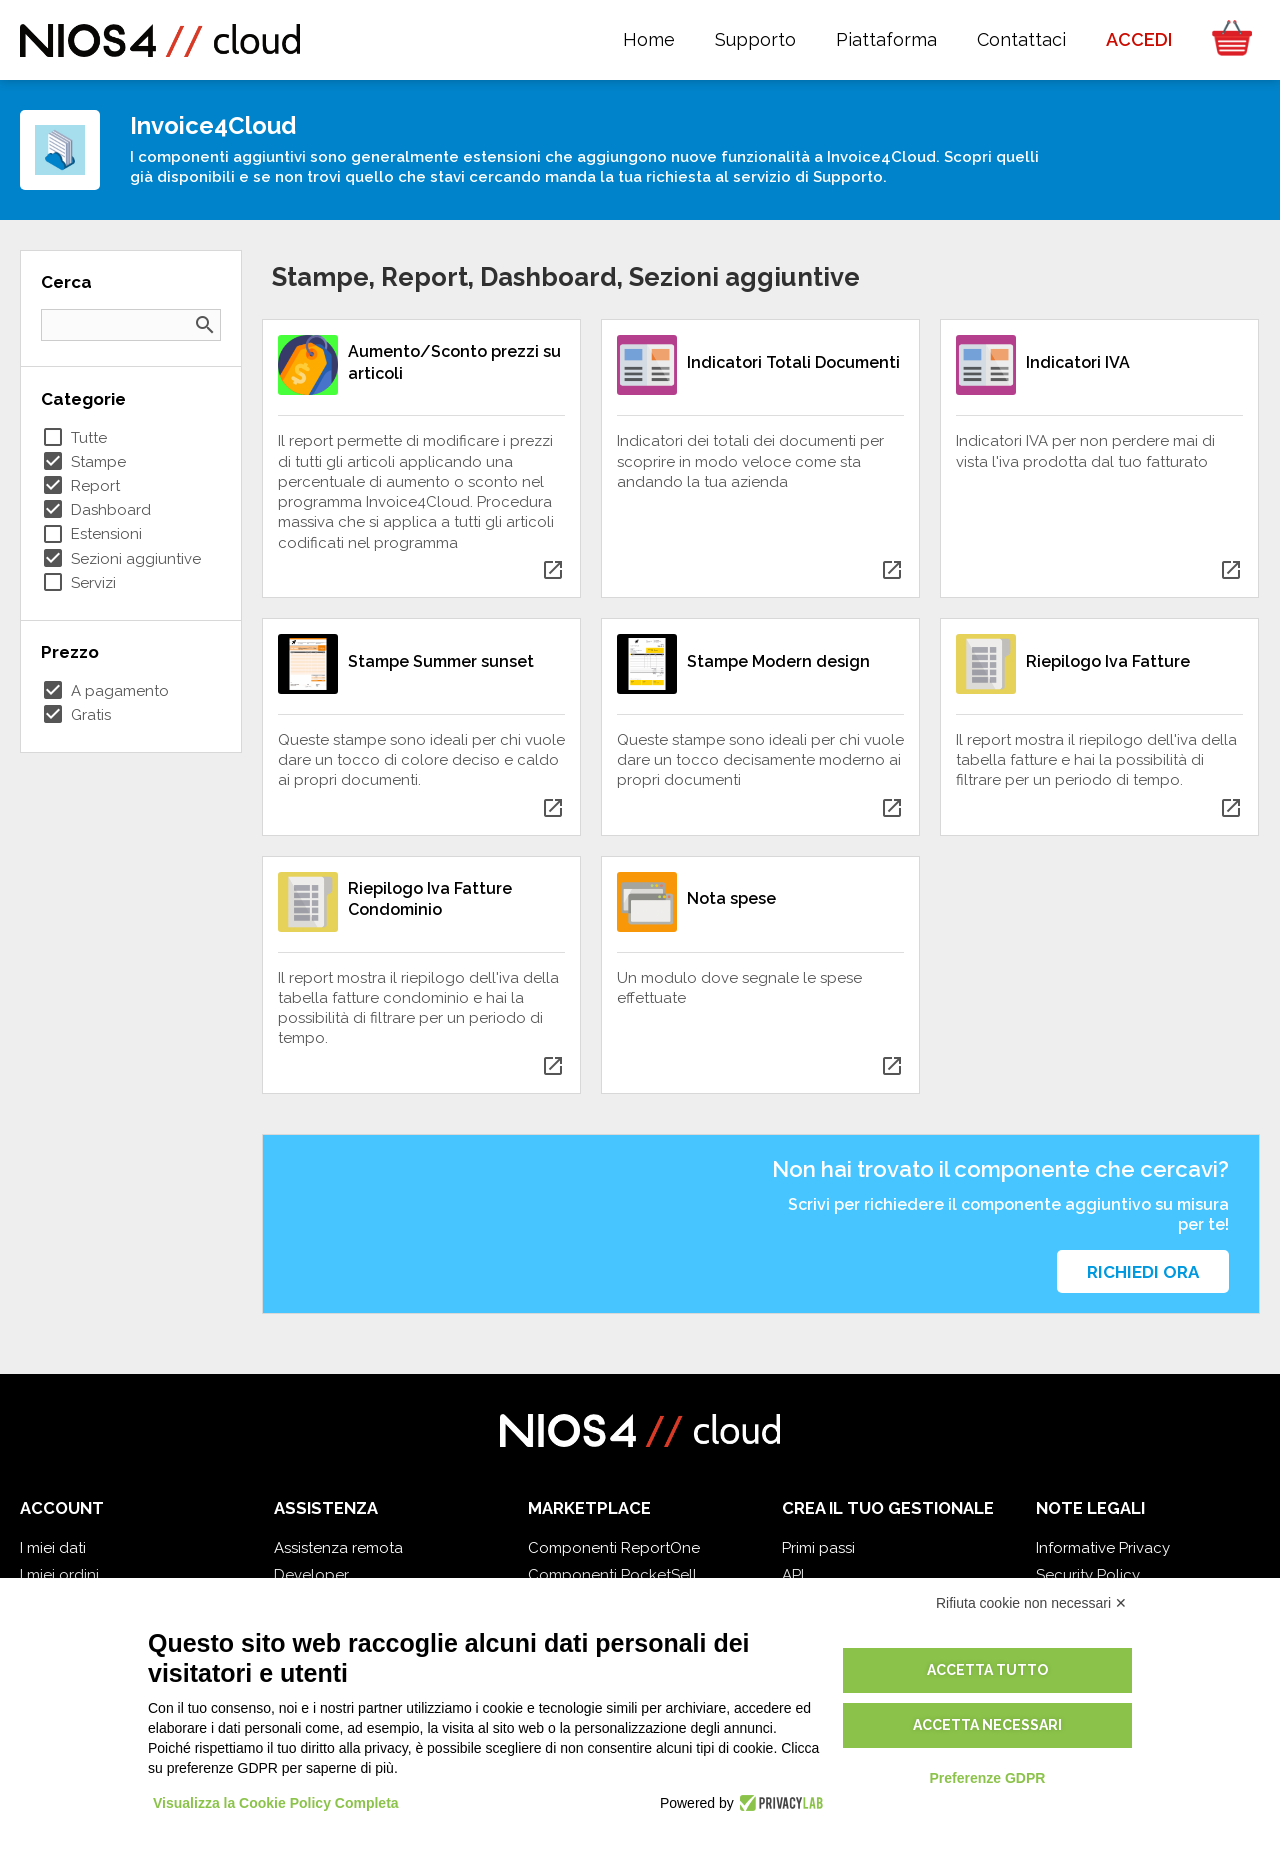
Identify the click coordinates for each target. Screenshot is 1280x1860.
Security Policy (1088, 1575)
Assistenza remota (338, 1548)
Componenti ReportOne (614, 1548)
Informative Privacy (1103, 1548)
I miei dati (53, 1548)
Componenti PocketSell (612, 1575)
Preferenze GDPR (987, 1778)
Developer (311, 1575)
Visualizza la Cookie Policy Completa (276, 1803)
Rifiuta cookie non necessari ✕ (1031, 1603)
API (793, 1575)
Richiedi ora (1143, 1272)
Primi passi (818, 1548)
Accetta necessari (987, 1725)
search (205, 325)
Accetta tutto (987, 1670)
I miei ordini (59, 1575)
